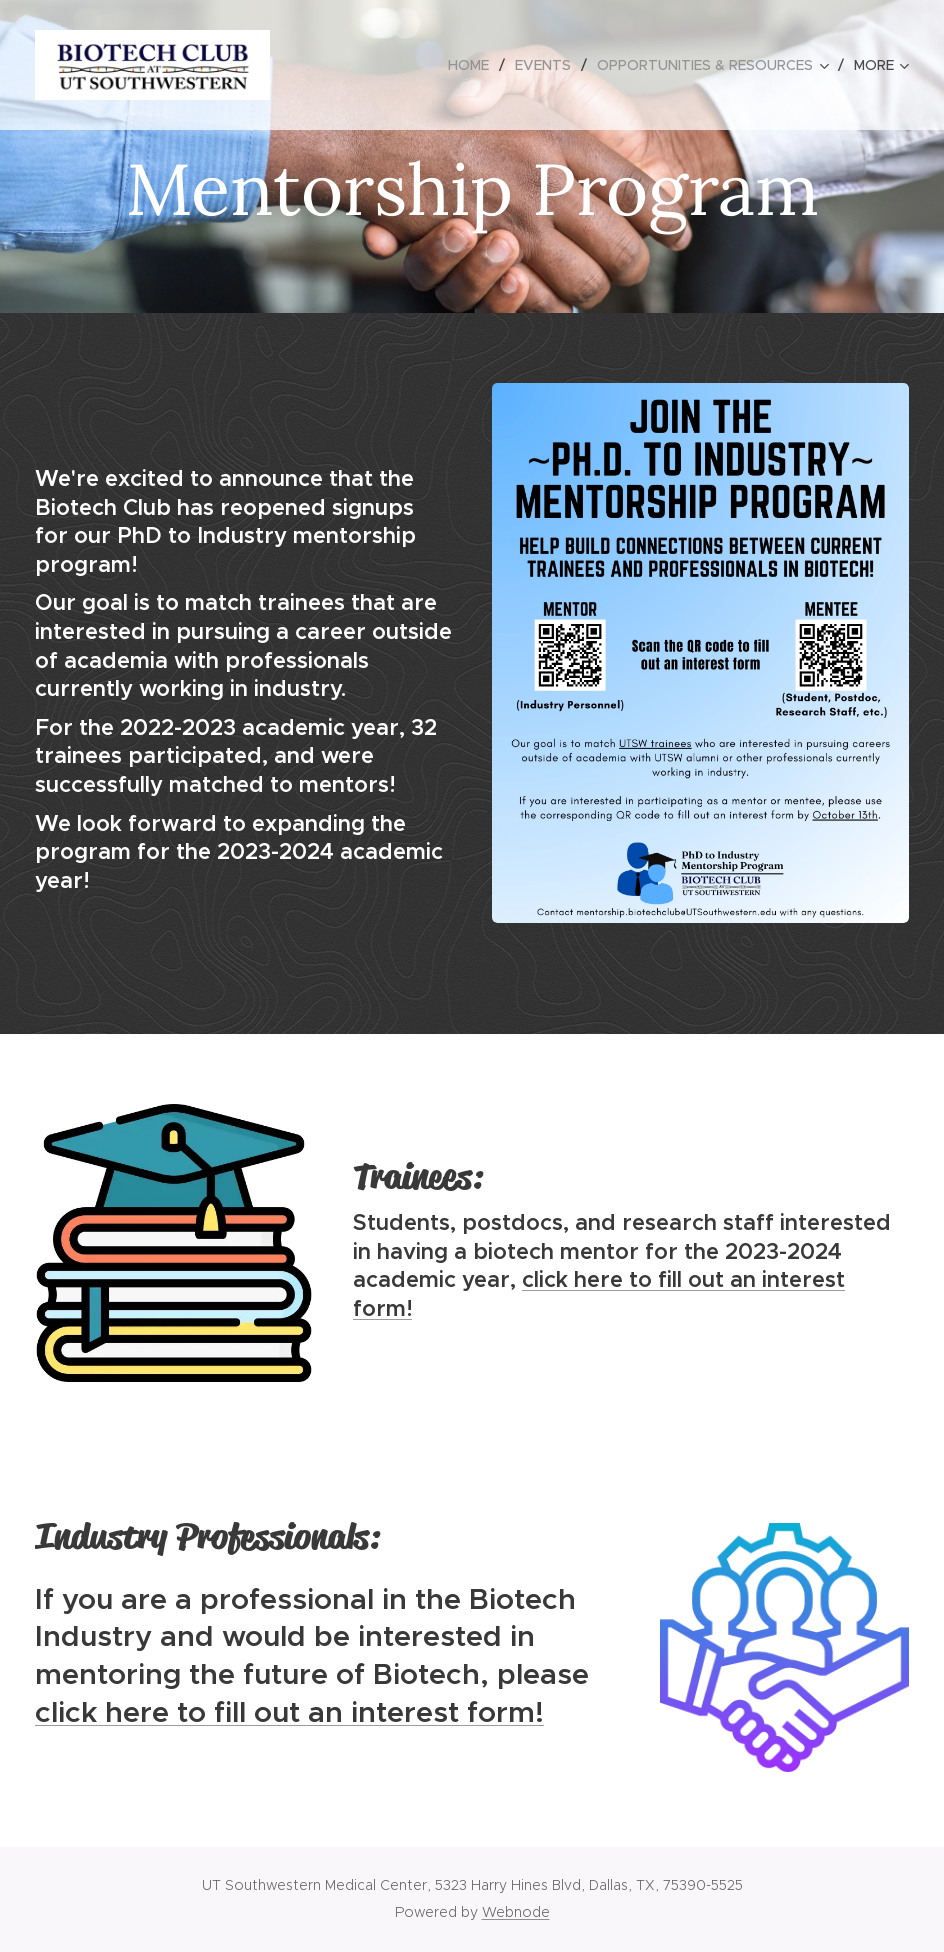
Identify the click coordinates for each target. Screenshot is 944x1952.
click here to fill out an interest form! (289, 1711)
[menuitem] (474, 65)
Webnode (516, 1912)
